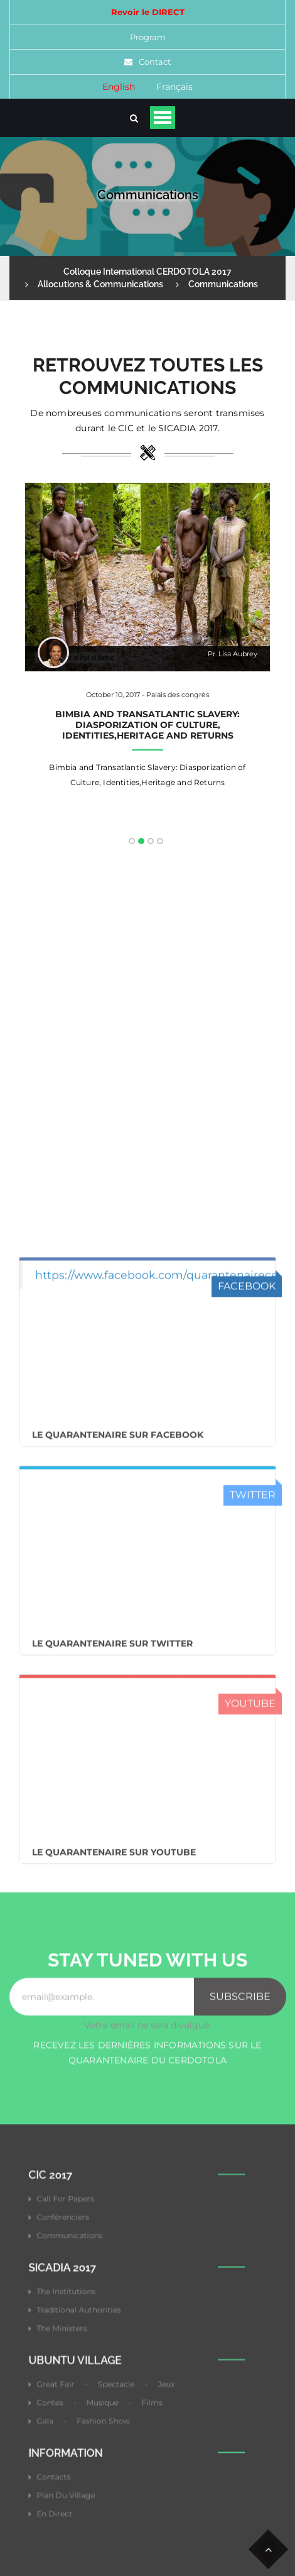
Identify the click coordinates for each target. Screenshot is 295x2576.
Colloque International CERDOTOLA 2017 (147, 272)
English (118, 86)
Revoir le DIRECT (148, 12)
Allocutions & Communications (100, 284)
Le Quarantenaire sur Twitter (112, 2068)
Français (174, 86)
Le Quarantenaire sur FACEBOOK (117, 1860)
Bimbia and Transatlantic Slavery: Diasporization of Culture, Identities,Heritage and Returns (147, 725)
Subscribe (240, 2422)
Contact (155, 62)
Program (148, 37)
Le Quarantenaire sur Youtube (114, 2277)
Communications (223, 284)
